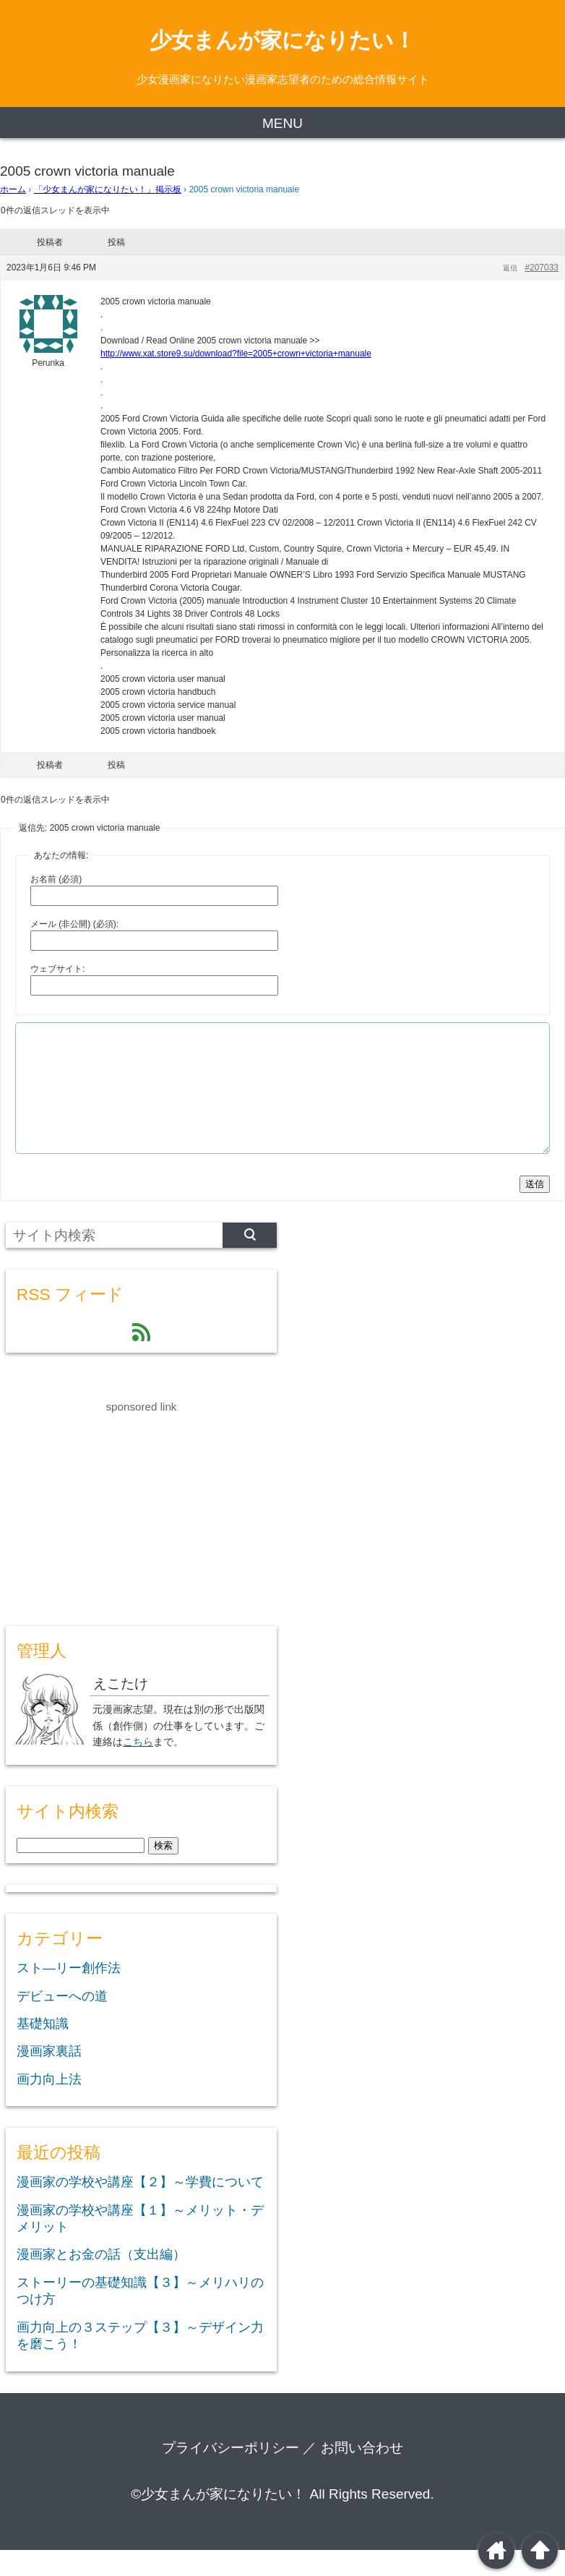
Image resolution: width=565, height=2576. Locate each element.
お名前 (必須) (56, 879)
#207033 (541, 267)
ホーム (13, 189)
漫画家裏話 (49, 2077)
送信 (534, 1209)
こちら (138, 1767)
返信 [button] (510, 268)
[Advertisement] (114, 1532)
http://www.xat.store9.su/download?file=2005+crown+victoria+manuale (235, 353)
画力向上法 (49, 2105)
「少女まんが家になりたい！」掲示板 (107, 189)
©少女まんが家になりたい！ (218, 2520)
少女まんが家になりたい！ (282, 39)
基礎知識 (43, 2049)
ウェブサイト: (57, 969)
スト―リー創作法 (69, 1994)
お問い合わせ (362, 2473)
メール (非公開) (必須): (74, 924)
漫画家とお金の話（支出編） (101, 2280)
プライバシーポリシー (230, 2473)
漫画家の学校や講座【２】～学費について (140, 2208)
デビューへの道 (62, 2022)
